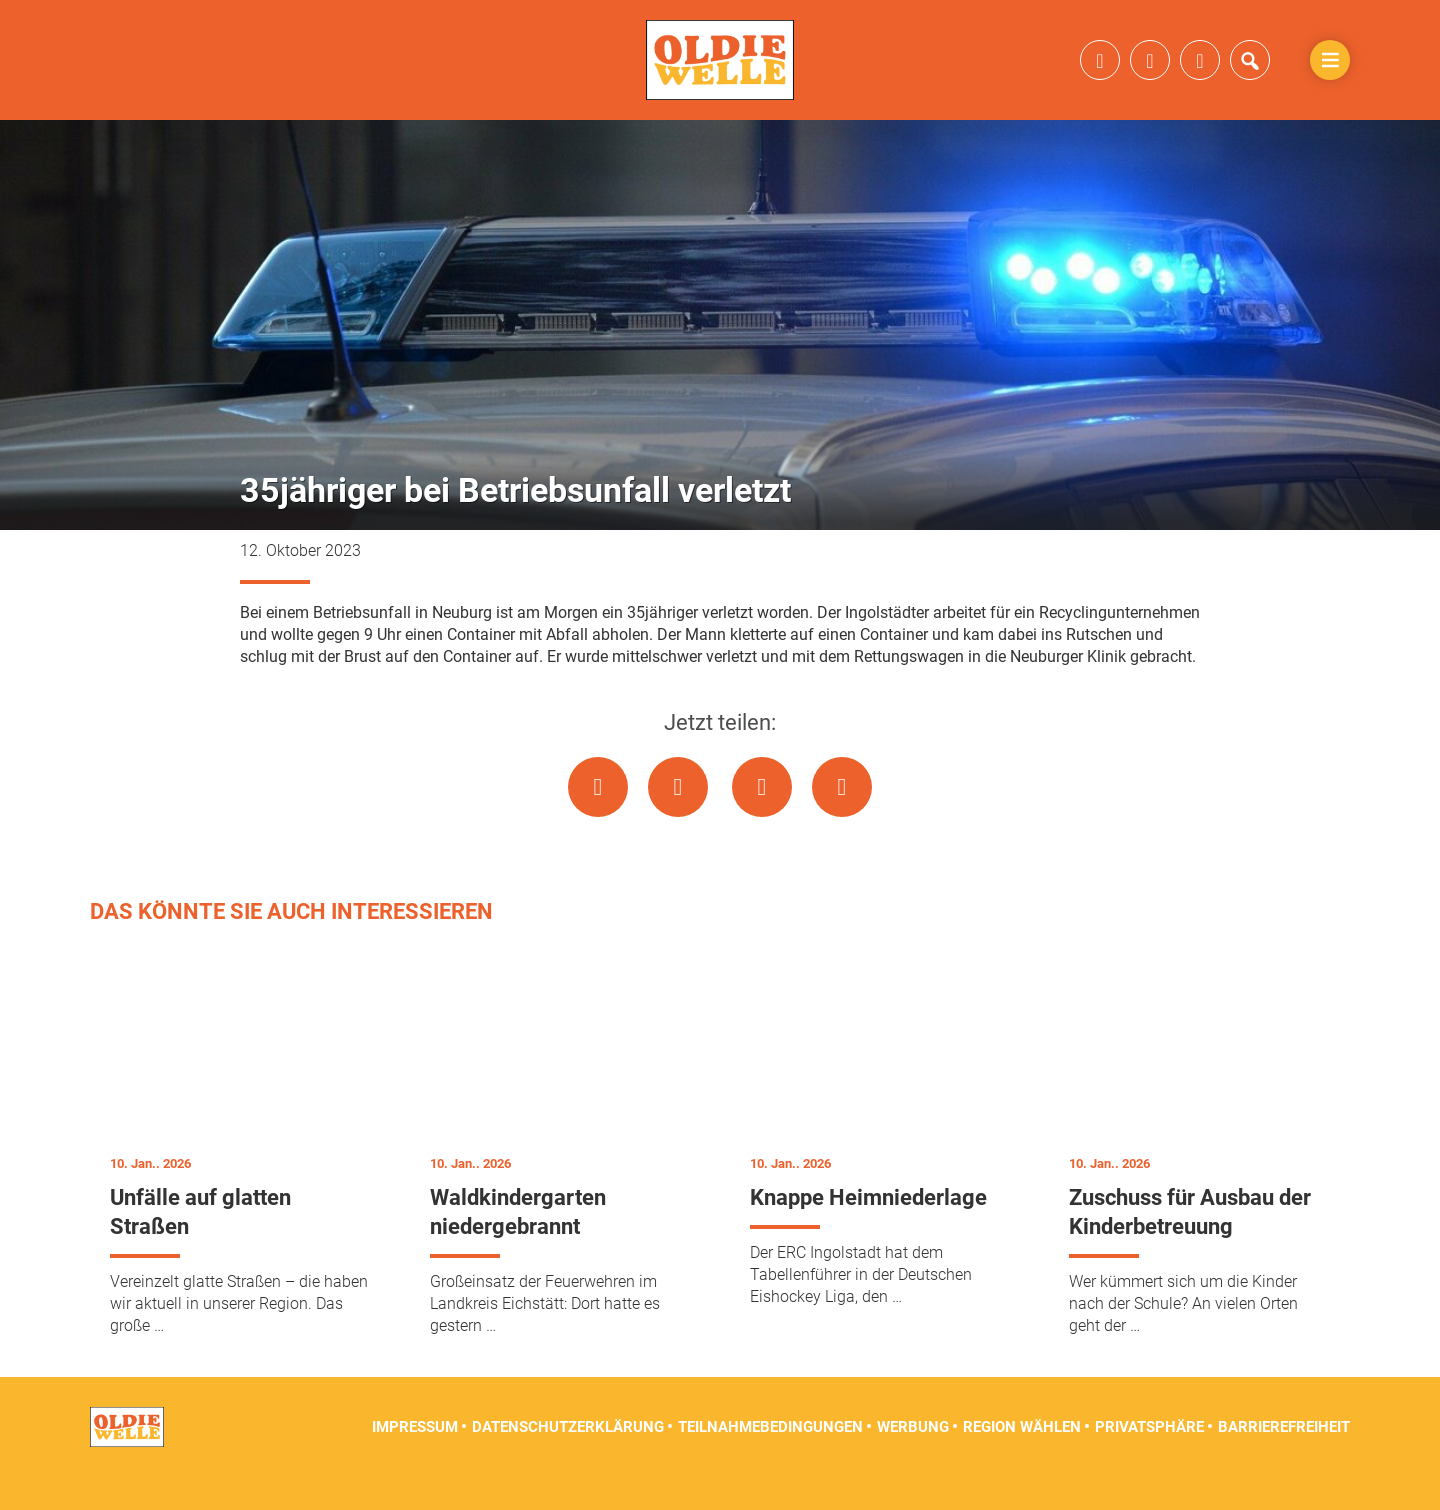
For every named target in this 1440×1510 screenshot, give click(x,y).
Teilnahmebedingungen (770, 1460)
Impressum (415, 1460)
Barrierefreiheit (1284, 1460)
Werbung (913, 1460)
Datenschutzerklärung (568, 1460)
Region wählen (1022, 1460)
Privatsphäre (1149, 1460)
